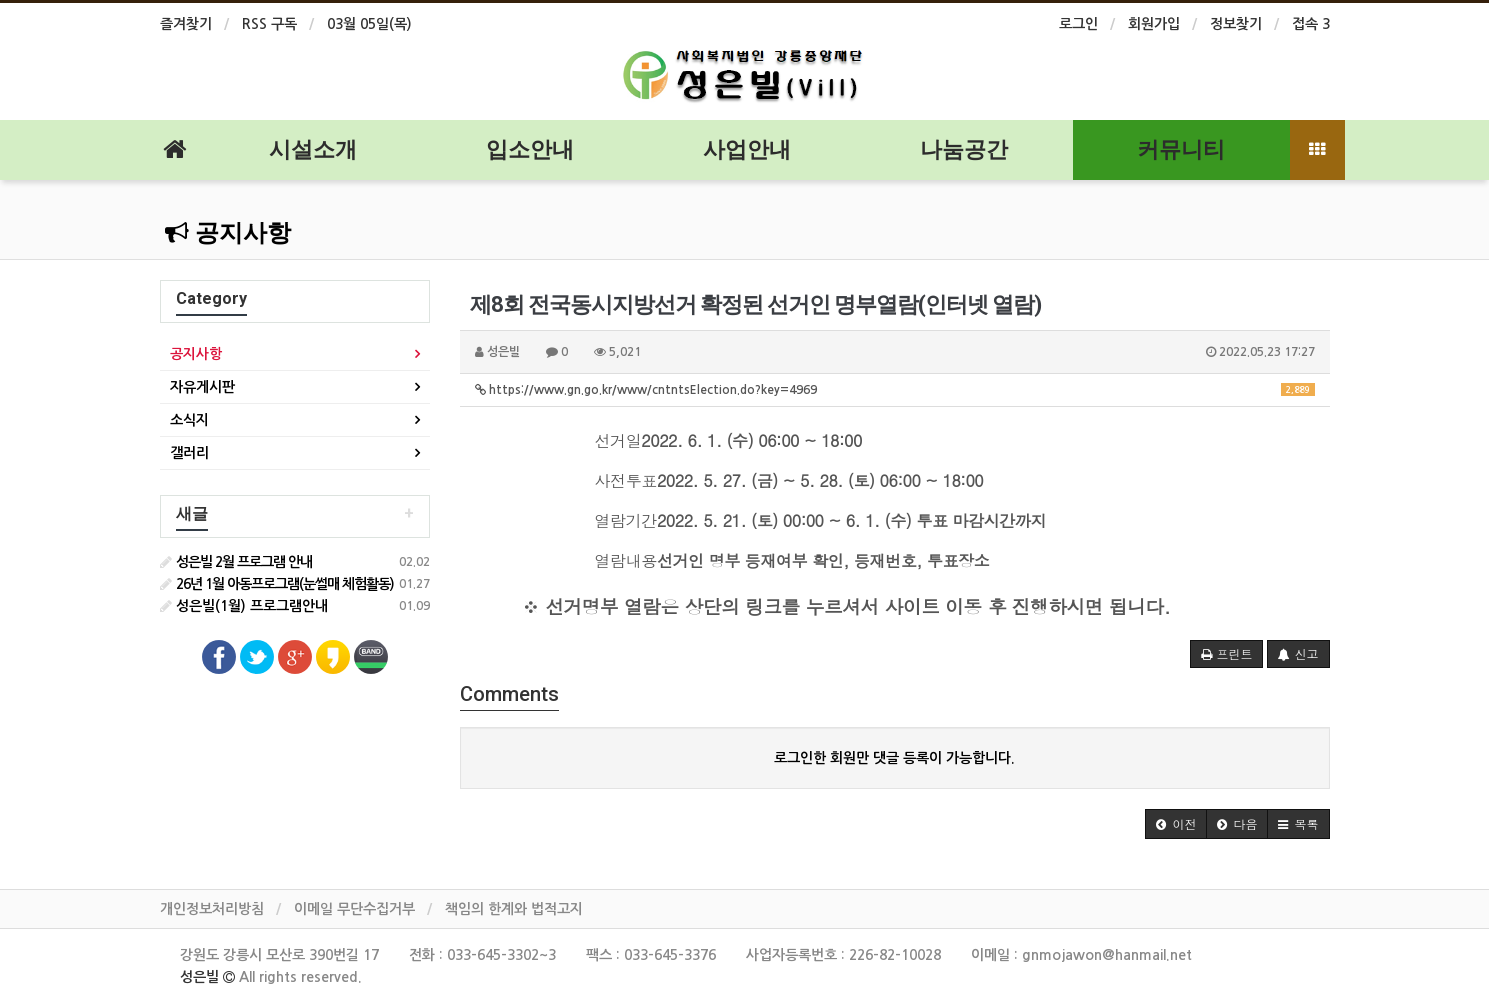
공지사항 (228, 233)
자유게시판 (202, 387)
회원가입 (1154, 24)
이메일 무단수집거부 (354, 909)
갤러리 (189, 453)
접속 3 (1311, 24)
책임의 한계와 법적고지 (514, 909)
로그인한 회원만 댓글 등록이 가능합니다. (894, 758)
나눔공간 (964, 149)
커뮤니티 (1181, 149)
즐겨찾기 (186, 24)
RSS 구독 (269, 24)
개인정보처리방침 (212, 909)
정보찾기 (1236, 24)
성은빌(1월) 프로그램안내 (244, 606)
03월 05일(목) (369, 24)
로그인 (1078, 24)
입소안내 (530, 149)
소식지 (189, 420)
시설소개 (313, 149)
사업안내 (747, 149)
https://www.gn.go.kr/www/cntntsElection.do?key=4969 (895, 389)
